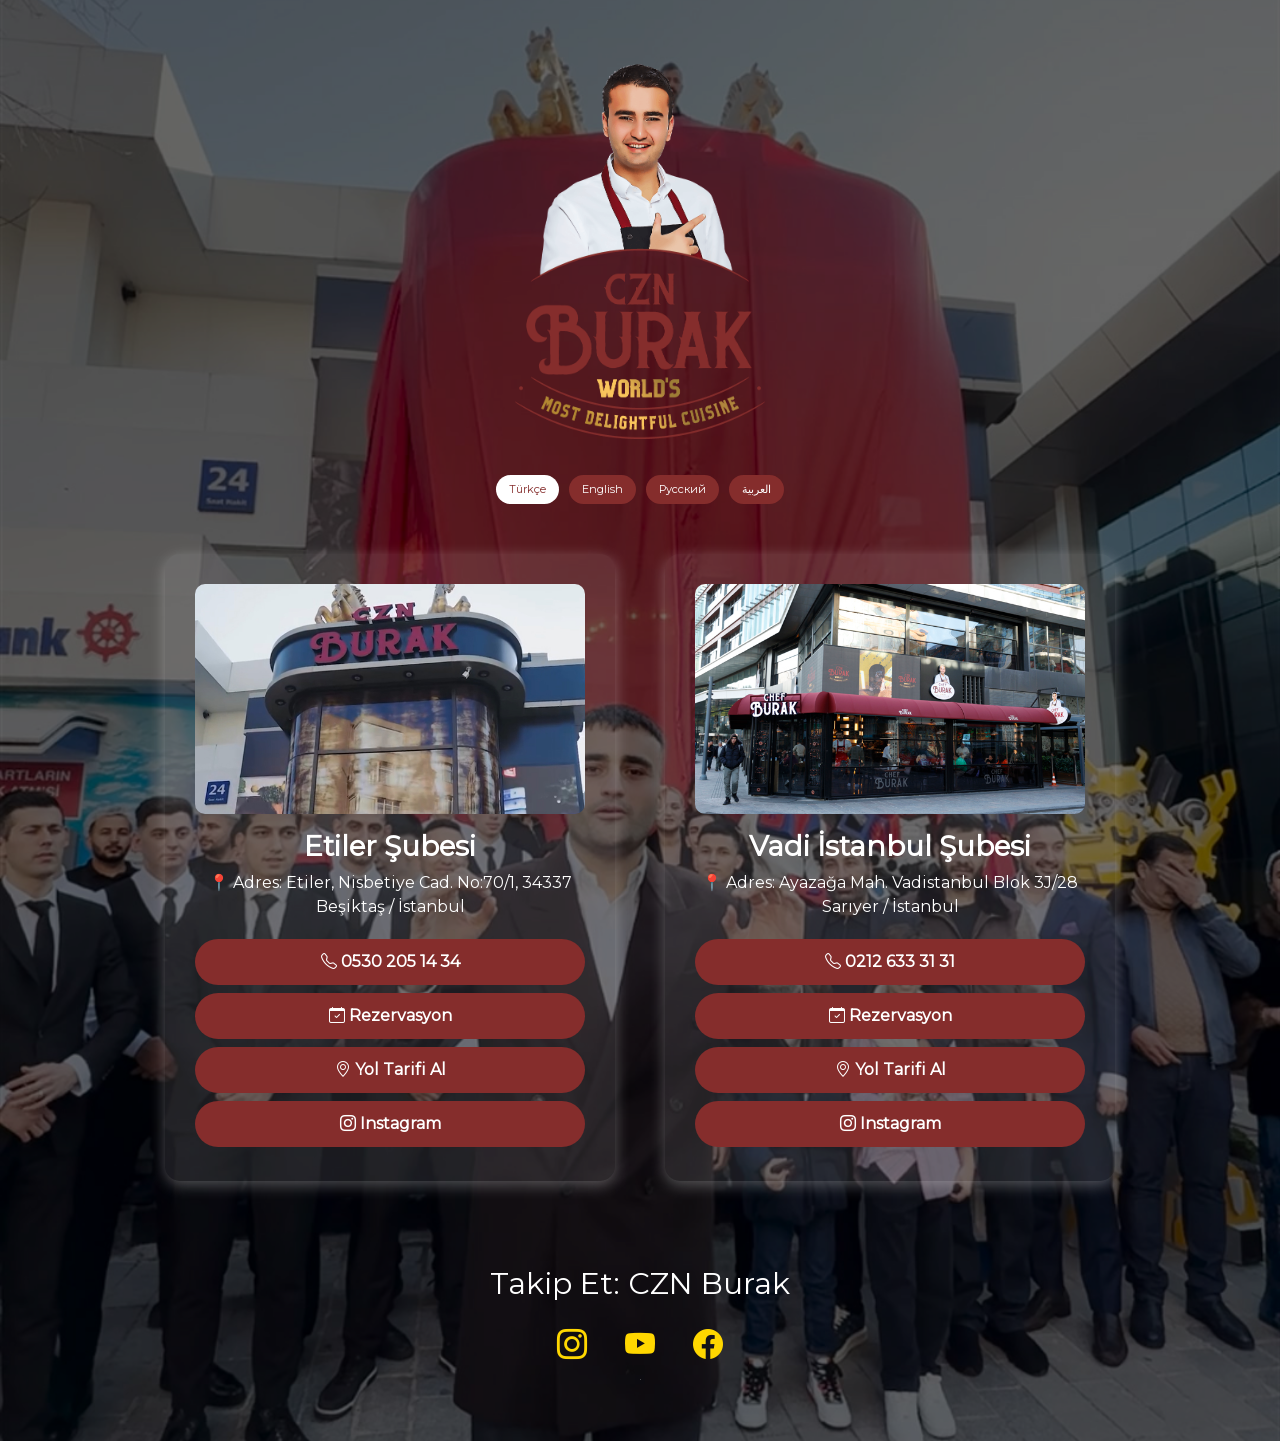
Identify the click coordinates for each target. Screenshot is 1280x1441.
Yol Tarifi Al (390, 1069)
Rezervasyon (390, 1015)
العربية (756, 489)
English (602, 489)
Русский (682, 489)
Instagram (390, 1123)
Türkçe (527, 489)
